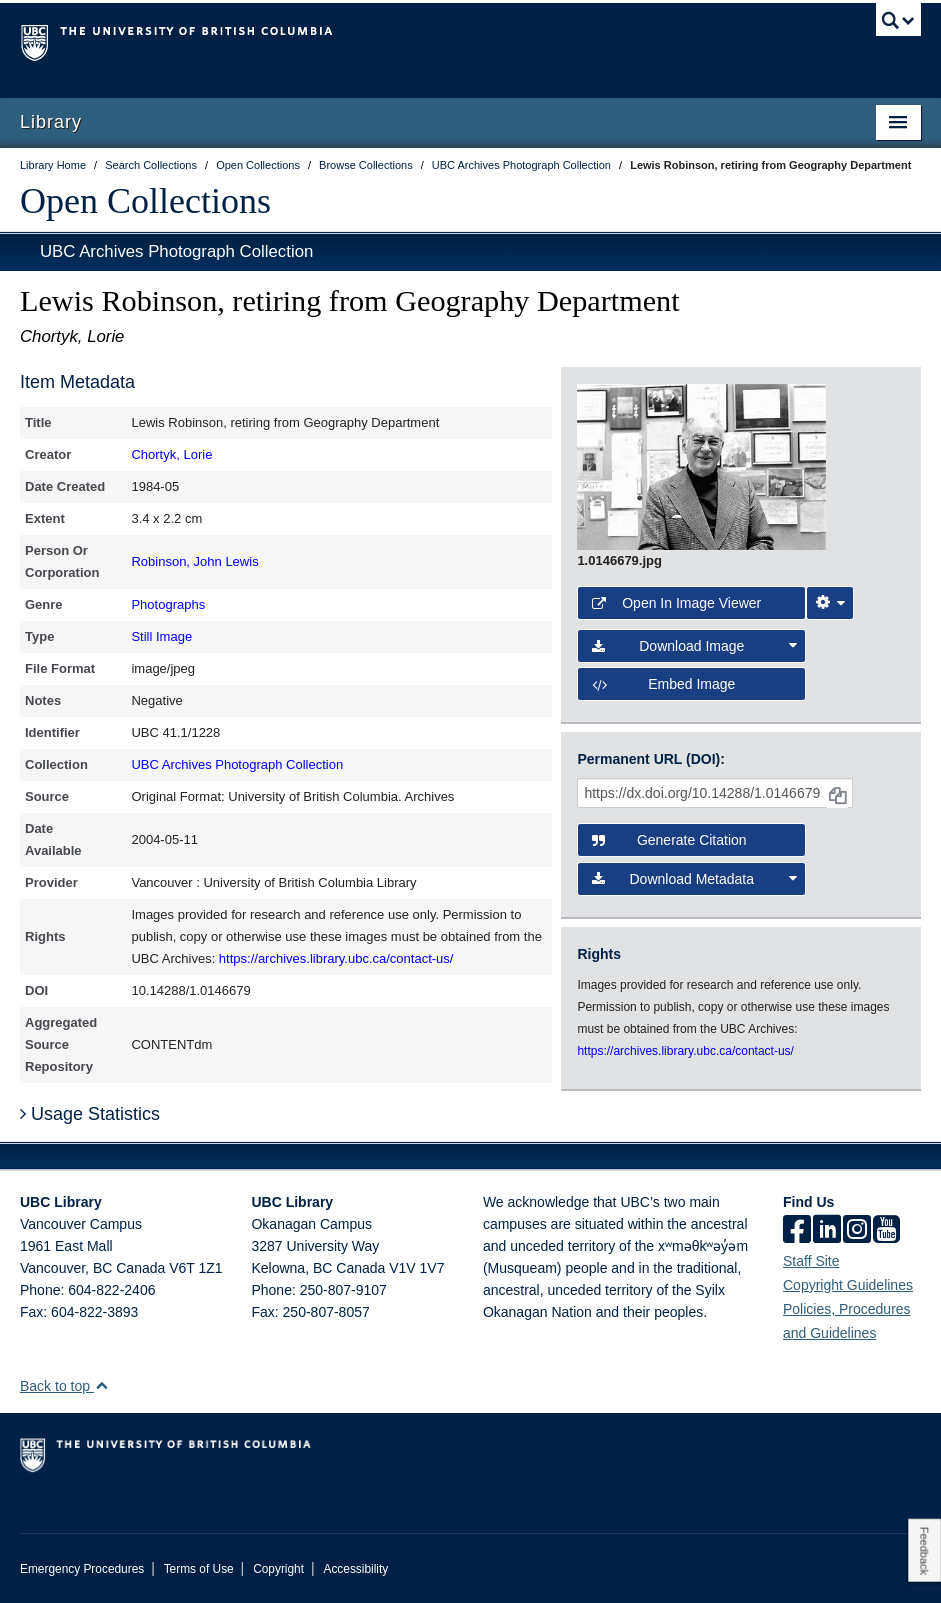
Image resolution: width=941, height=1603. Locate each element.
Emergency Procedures (82, 1569)
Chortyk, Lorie (171, 454)
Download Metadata (694, 879)
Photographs (168, 604)
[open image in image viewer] (701, 466)
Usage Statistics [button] (90, 1114)
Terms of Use (199, 1569)
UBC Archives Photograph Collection (176, 251)
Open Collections (145, 201)
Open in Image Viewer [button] (676, 603)
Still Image (161, 636)
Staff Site (811, 1261)
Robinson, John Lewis (194, 561)
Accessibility (355, 1569)
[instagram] (857, 1231)
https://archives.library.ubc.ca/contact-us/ (336, 958)
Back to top (64, 1386)
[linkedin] (827, 1231)
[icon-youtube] (886, 1231)
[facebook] (797, 1231)
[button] (101, 1385)
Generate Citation (669, 840)
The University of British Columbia (403, 41)
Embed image (663, 684)
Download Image (694, 646)
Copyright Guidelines (848, 1285)
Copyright (278, 1569)
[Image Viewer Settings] (830, 603)
